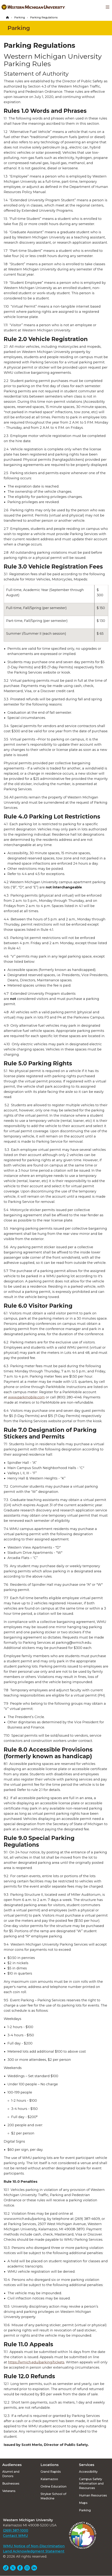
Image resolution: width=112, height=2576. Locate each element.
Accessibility (88, 2471)
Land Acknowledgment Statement (33, 2551)
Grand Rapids (51, 2471)
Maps (83, 2503)
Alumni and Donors (10, 2474)
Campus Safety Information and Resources (91, 2483)
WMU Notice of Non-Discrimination (34, 2546)
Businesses (10, 2483)
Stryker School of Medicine (53, 2496)
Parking (19, 17)
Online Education (53, 2486)
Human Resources (93, 2495)
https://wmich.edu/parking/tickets (36, 2362)
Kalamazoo (49, 2479)
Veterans (8, 2491)
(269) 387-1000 (15, 2530)
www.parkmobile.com (26, 1397)
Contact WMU (15, 2536)
